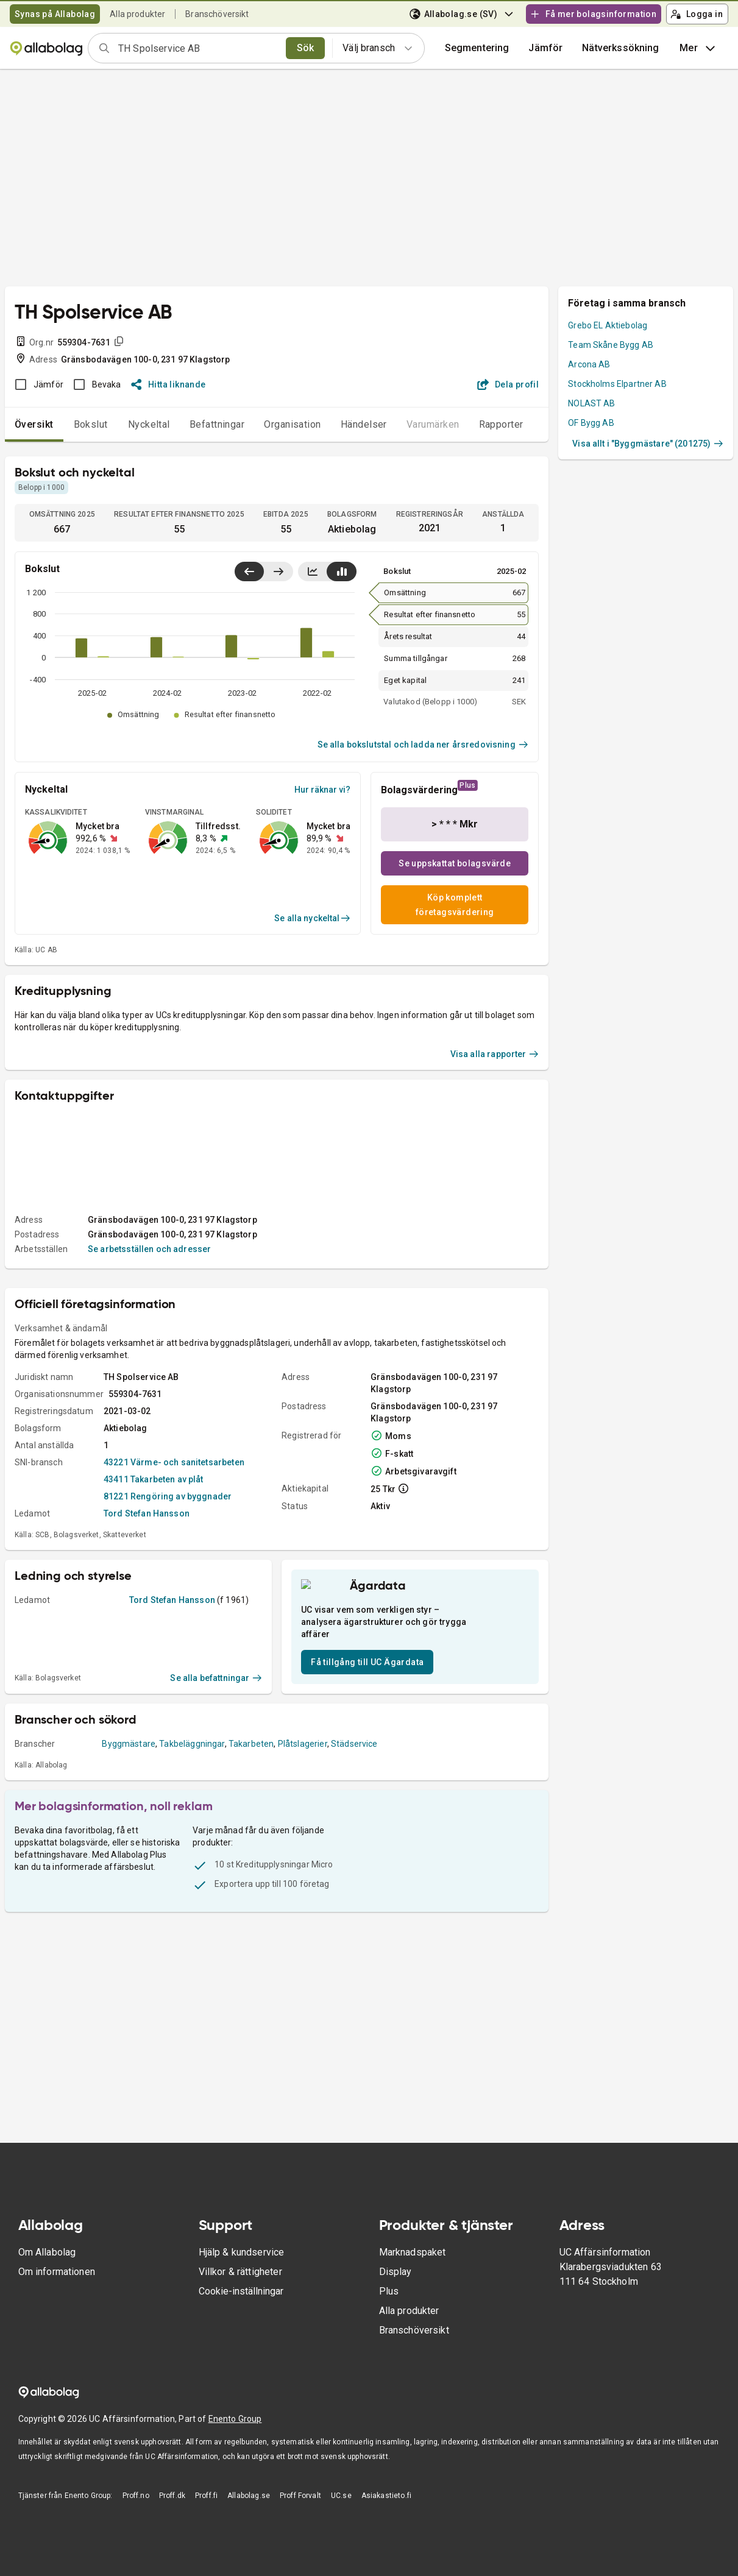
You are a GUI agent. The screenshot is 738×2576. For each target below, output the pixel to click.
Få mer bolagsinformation (593, 14)
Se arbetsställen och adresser (149, 1380)
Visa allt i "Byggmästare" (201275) (647, 443)
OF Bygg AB (591, 423)
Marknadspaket (412, 2271)
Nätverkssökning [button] (620, 48)
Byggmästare (128, 1887)
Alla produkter (137, 14)
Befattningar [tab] (217, 424)
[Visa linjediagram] (312, 571)
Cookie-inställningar (241, 2310)
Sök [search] (305, 48)
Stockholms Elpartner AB (617, 384)
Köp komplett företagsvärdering (455, 905)
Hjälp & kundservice (242, 2271)
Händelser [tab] (364, 424)
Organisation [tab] (292, 424)
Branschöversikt (217, 14)
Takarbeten (251, 1887)
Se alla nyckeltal (312, 918)
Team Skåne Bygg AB (610, 345)
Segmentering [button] (477, 48)
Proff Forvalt (300, 2515)
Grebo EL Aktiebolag (607, 325)
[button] (545, 48)
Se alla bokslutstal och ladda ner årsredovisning (423, 744)
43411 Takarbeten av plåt (154, 1611)
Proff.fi (206, 2515)
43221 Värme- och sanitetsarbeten (174, 1594)
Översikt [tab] (34, 424)
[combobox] (198, 48)
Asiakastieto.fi (386, 2515)
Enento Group (235, 2438)
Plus (389, 2310)
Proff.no (135, 2515)
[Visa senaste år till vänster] (249, 571)
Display (395, 2291)
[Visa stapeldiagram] (342, 571)
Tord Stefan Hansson (147, 1645)
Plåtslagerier (302, 1887)
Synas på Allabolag (55, 14)
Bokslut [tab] (91, 424)
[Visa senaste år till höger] (278, 571)
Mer (698, 48)
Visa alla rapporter (494, 1186)
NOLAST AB (591, 403)
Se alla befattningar (216, 1821)
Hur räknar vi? (322, 789)
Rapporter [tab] (501, 424)
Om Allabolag (47, 2271)
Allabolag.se (248, 2515)
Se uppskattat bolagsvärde (455, 863)
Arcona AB (589, 364)
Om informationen (56, 2291)
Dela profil (508, 384)
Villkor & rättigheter (240, 2291)
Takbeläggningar (191, 1887)
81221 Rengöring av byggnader (168, 1628)
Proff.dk (172, 2515)
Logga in (696, 14)
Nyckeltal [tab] (149, 424)
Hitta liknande (168, 384)
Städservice (354, 1887)
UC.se (341, 2515)
